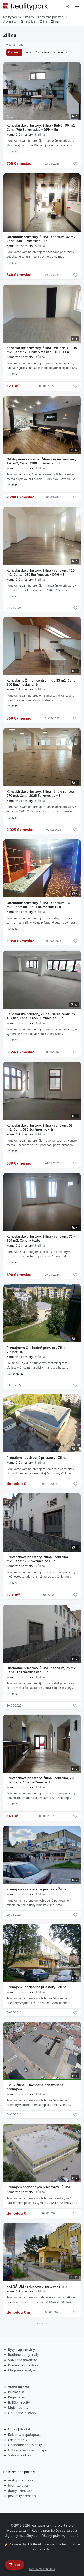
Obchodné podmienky (25, 2445)
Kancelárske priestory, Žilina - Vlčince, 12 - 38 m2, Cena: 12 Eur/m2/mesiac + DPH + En (42, 350)
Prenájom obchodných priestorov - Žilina (38, 2187)
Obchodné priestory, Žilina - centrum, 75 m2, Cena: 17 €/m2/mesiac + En (42, 1670)
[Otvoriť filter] (14, 2565)
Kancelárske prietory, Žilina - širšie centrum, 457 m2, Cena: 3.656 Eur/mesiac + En (41, 1016)
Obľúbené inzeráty (22, 2413)
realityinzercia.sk (20, 2480)
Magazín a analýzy (22, 2370)
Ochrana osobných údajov (27, 2450)
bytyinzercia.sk (19, 2485)
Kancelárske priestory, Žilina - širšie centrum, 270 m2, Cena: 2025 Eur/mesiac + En (42, 793)
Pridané (13, 52)
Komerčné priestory (20, 134)
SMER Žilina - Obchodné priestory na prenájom (35, 2087)
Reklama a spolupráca (24, 2434)
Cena (28, 52)
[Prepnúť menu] (77, 6)
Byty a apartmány (21, 2349)
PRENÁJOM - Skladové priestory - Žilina (37, 2286)
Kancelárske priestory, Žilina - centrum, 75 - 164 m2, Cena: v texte (41, 1238)
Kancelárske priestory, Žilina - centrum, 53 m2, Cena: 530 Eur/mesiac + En (40, 1127)
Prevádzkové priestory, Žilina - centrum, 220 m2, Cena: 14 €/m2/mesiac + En (41, 1780)
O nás (12, 2429)
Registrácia (16, 2397)
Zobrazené (42, 52)
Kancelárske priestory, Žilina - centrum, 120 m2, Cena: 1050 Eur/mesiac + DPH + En (41, 572)
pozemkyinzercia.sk (23, 2495)
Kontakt (26, 2429)
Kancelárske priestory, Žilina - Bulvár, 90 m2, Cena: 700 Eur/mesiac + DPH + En (41, 127)
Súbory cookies (19, 2455)
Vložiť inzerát (18, 2387)
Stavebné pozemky (22, 2360)
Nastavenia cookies (42, 2569)
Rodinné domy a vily (23, 2354)
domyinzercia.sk (20, 2490)
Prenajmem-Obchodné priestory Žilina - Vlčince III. (37, 1349)
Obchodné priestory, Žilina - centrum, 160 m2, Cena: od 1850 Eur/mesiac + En (39, 904)
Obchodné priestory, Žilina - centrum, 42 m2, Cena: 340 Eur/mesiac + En (42, 239)
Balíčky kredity (19, 2402)
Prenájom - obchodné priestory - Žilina (37, 1457)
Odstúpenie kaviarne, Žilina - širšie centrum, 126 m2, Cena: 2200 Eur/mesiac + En (41, 461)
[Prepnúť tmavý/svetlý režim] (68, 6)
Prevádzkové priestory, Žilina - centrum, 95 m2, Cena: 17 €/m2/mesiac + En (40, 1559)
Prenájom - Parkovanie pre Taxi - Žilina (37, 1889)
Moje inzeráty (18, 2407)
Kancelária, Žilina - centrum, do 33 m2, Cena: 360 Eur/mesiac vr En (41, 682)
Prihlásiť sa (16, 2392)
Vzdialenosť (60, 52)
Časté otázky (17, 2440)
